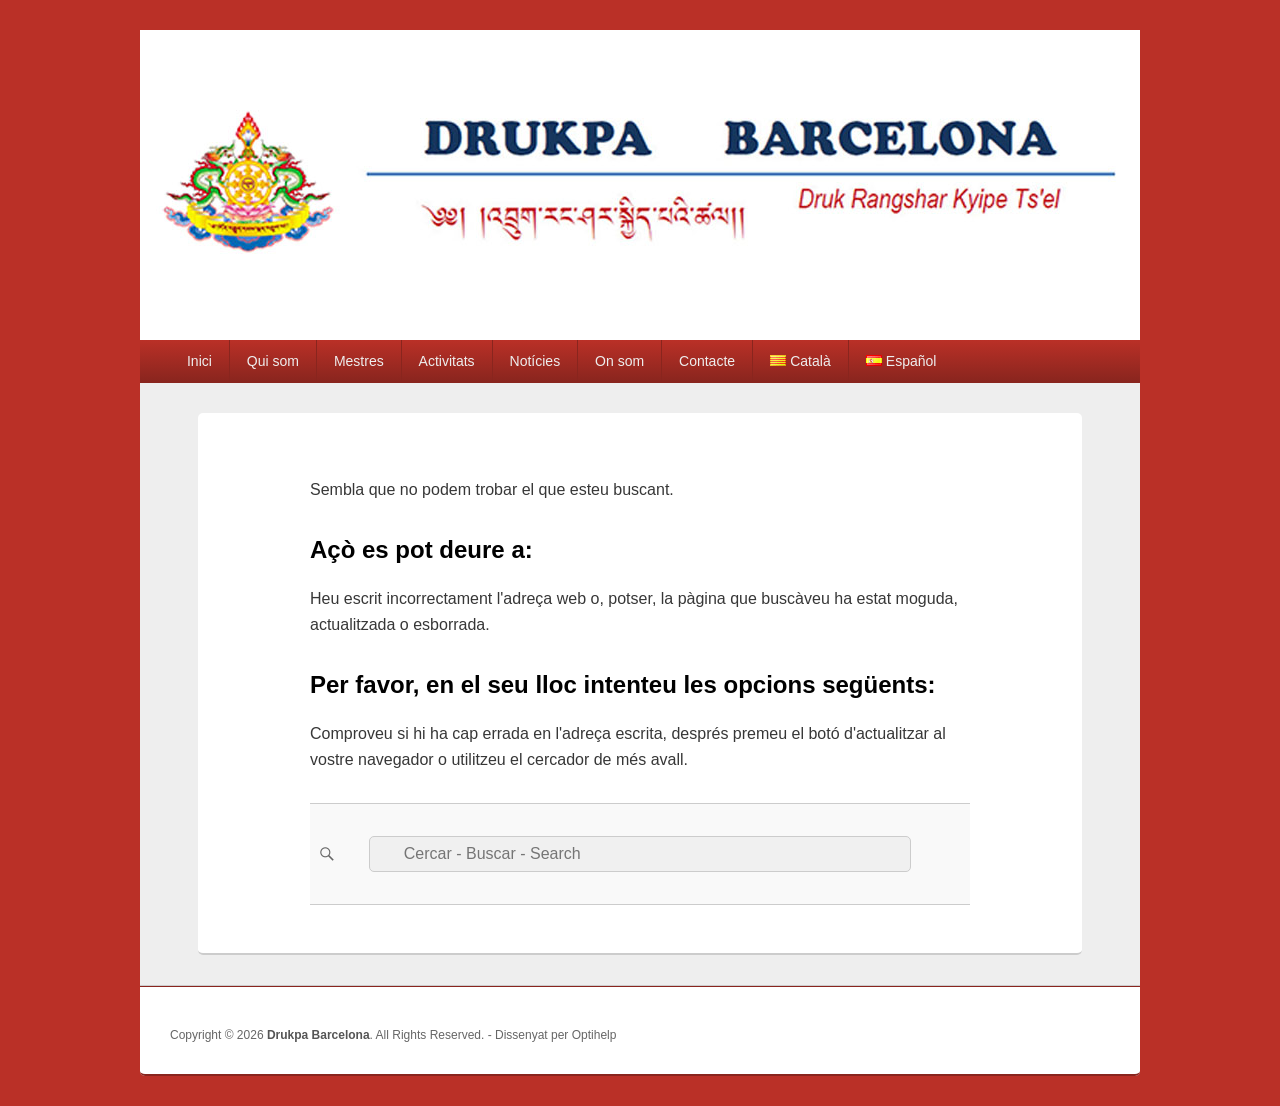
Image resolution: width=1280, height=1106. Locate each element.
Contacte (707, 361)
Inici (199, 361)
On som (619, 361)
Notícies (535, 361)
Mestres (359, 361)
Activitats (447, 361)
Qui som (273, 361)
